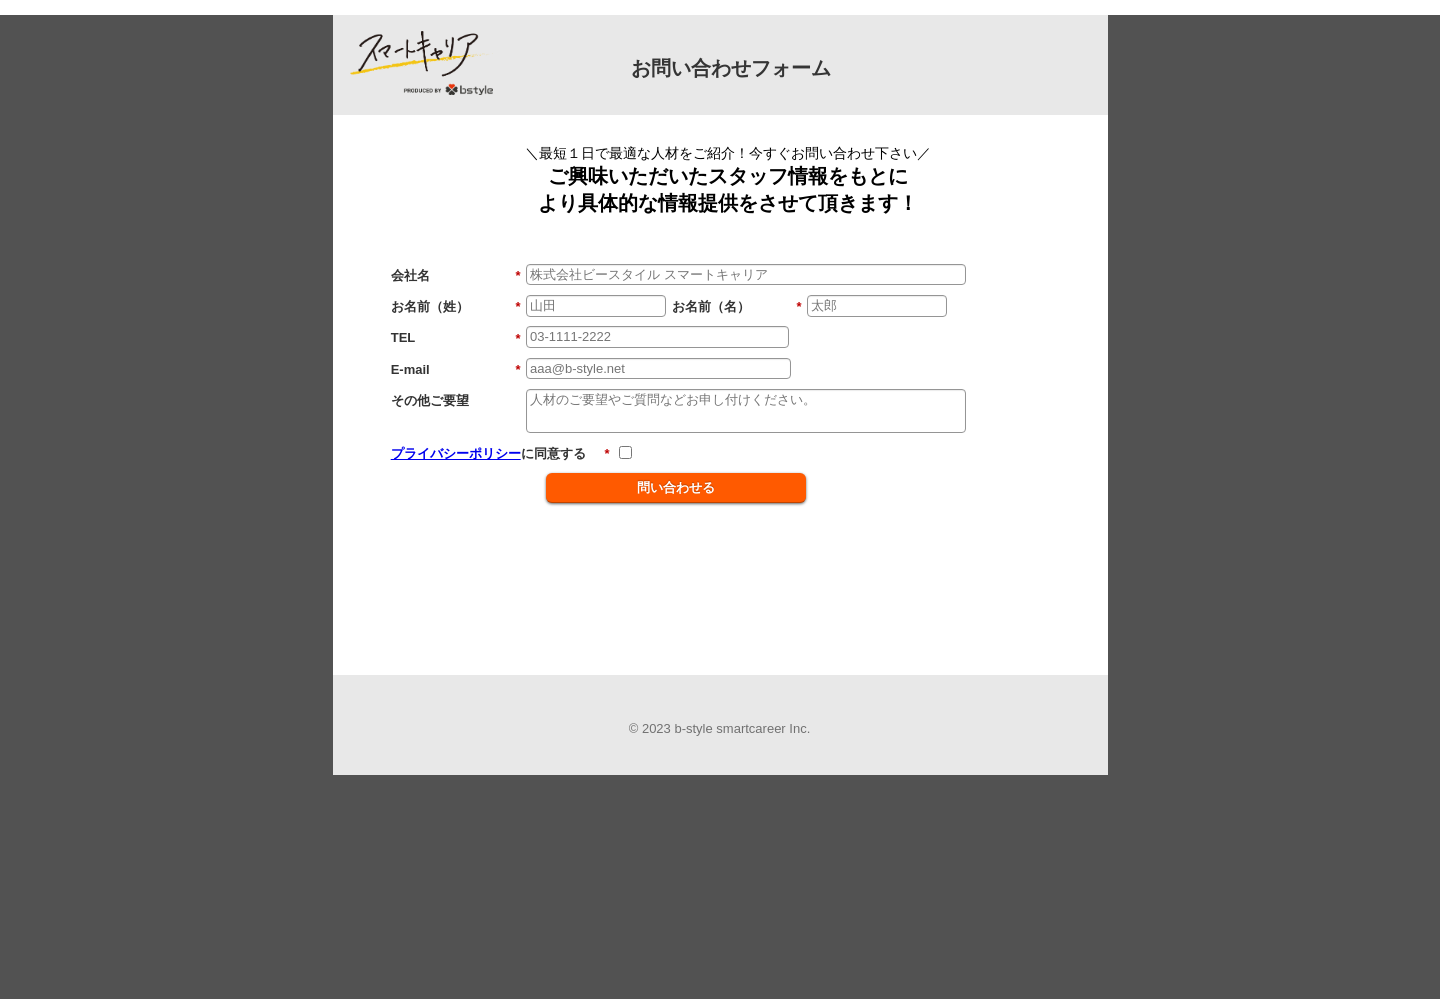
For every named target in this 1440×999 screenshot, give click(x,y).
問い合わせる (676, 487)
